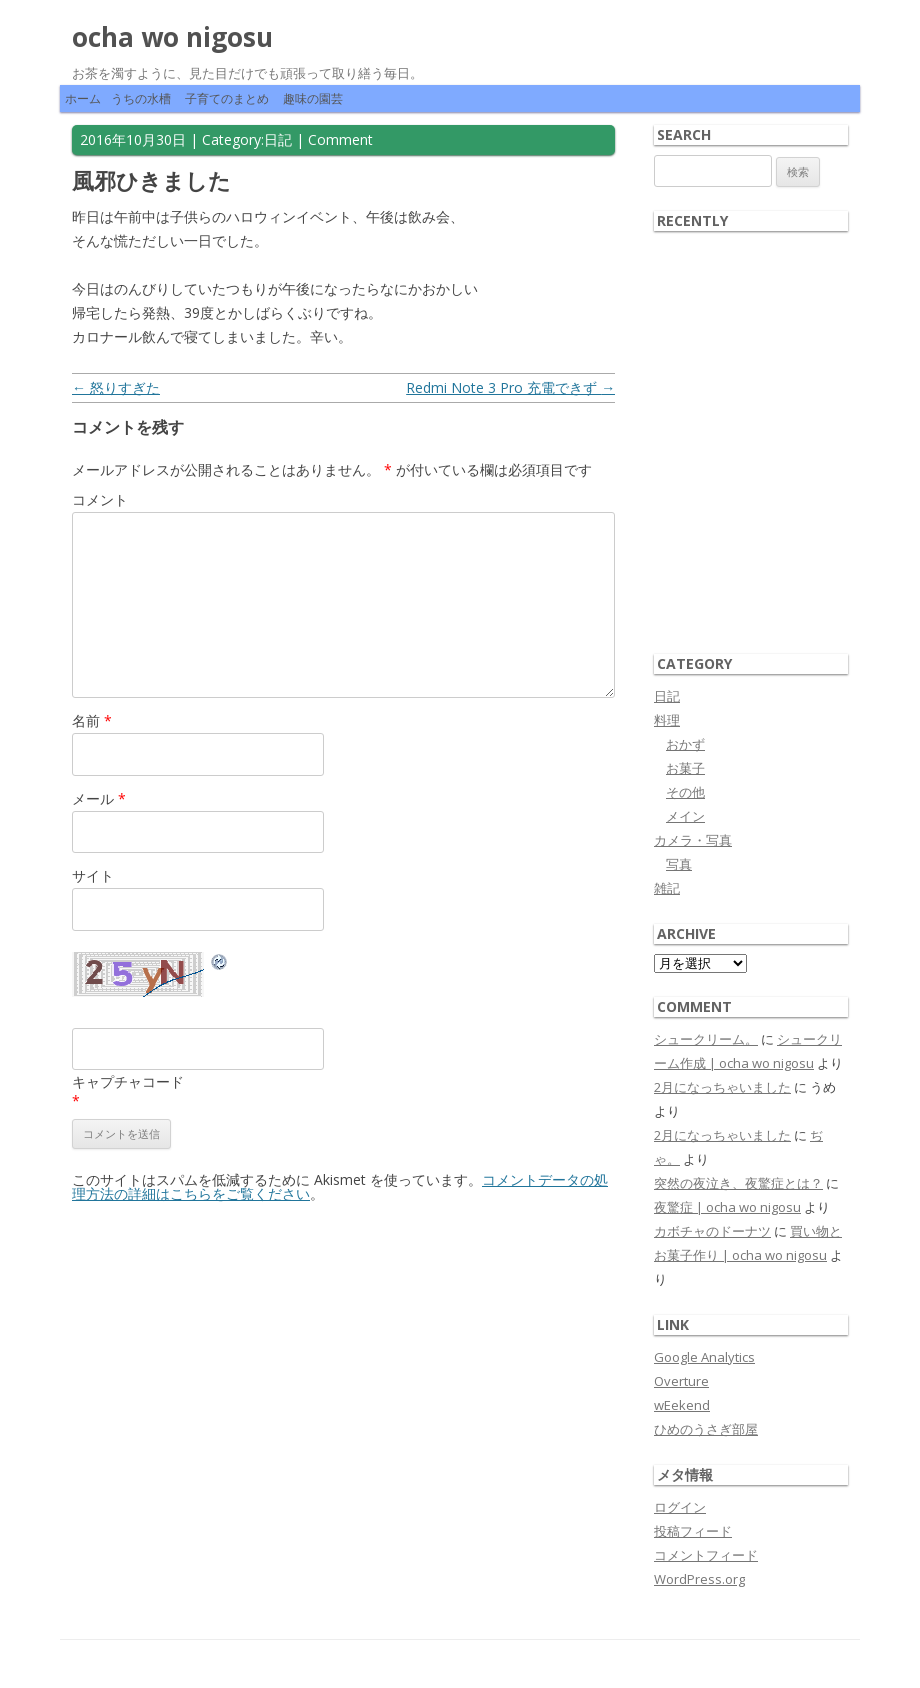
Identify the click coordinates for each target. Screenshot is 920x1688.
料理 (667, 720)
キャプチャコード (128, 1081)
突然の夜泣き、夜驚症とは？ (738, 1183)
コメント (100, 499)
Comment (340, 139)
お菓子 (685, 768)
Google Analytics (704, 1357)
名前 (92, 720)
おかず (685, 744)
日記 (278, 139)
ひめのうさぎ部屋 (706, 1429)
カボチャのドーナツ (712, 1231)
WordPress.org (699, 1579)
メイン (685, 816)
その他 (685, 792)
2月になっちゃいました (722, 1087)
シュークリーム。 (706, 1039)
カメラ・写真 (693, 840)
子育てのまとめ (227, 98)
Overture (681, 1381)
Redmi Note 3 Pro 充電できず (510, 387)
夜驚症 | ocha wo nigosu (727, 1207)
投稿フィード (693, 1531)
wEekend (682, 1405)
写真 (679, 864)
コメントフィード (706, 1555)
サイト (93, 875)
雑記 (667, 888)
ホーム (83, 98)
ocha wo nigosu (172, 37)
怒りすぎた (116, 387)
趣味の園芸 (313, 98)
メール (99, 798)
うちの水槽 (141, 98)
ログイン (680, 1507)
